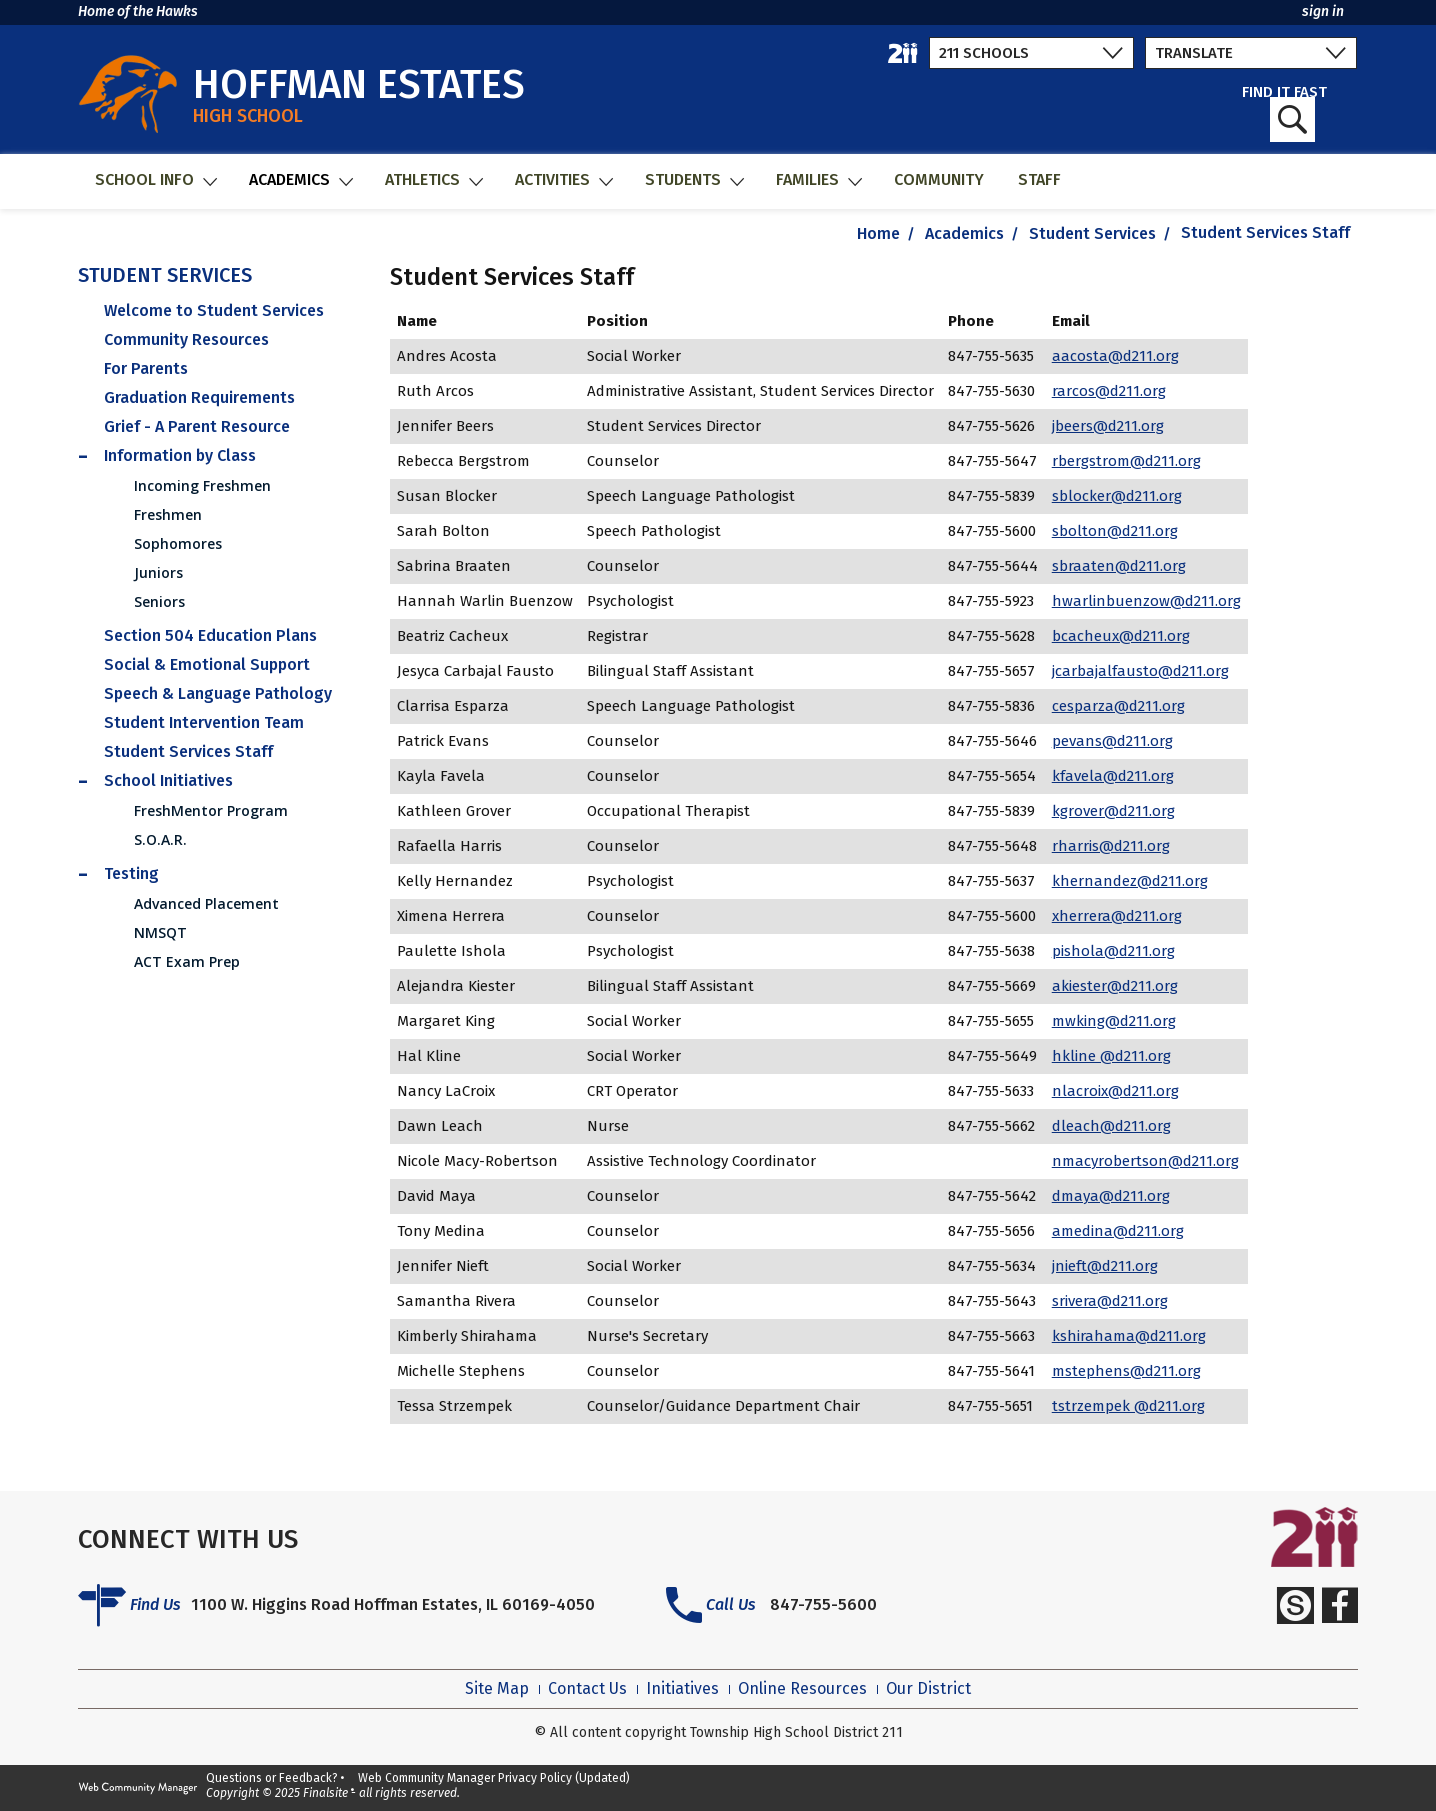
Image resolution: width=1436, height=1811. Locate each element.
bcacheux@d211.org (1121, 636)
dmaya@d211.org (1111, 1196)
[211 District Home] (903, 53)
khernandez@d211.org (1130, 881)
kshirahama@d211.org (1129, 1336)
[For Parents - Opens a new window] (221, 368)
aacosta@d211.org (1115, 356)
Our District (928, 1689)
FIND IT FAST (1284, 113)
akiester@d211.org (1115, 986)
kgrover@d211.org (1113, 811)
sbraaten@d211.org (1119, 566)
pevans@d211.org (1112, 741)
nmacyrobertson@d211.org (1145, 1161)
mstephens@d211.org (1126, 1371)
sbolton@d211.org (1115, 531)
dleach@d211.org (1111, 1126)
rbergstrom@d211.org (1126, 461)
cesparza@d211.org (1118, 706)
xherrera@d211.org (1117, 916)
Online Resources (802, 1689)
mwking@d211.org (1114, 1021)
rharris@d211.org (1111, 846)
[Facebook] (1340, 1605)
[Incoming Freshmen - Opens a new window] (236, 485)
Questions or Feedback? (272, 1778)
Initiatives (682, 1689)
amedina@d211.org (1118, 1231)
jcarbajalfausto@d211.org (1140, 671)
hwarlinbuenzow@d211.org (1146, 601)
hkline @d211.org (1111, 1056)
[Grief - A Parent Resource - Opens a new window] (221, 426)
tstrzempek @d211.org (1128, 1406)
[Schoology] (1295, 1605)
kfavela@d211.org (1113, 776)
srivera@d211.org (1110, 1301)
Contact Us (587, 1689)
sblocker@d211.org (1117, 496)
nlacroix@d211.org (1115, 1091)
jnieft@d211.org (1105, 1266)
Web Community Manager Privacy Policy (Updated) (494, 1778)
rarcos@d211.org (1109, 391)
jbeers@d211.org (1108, 426)
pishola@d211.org (1113, 951)
